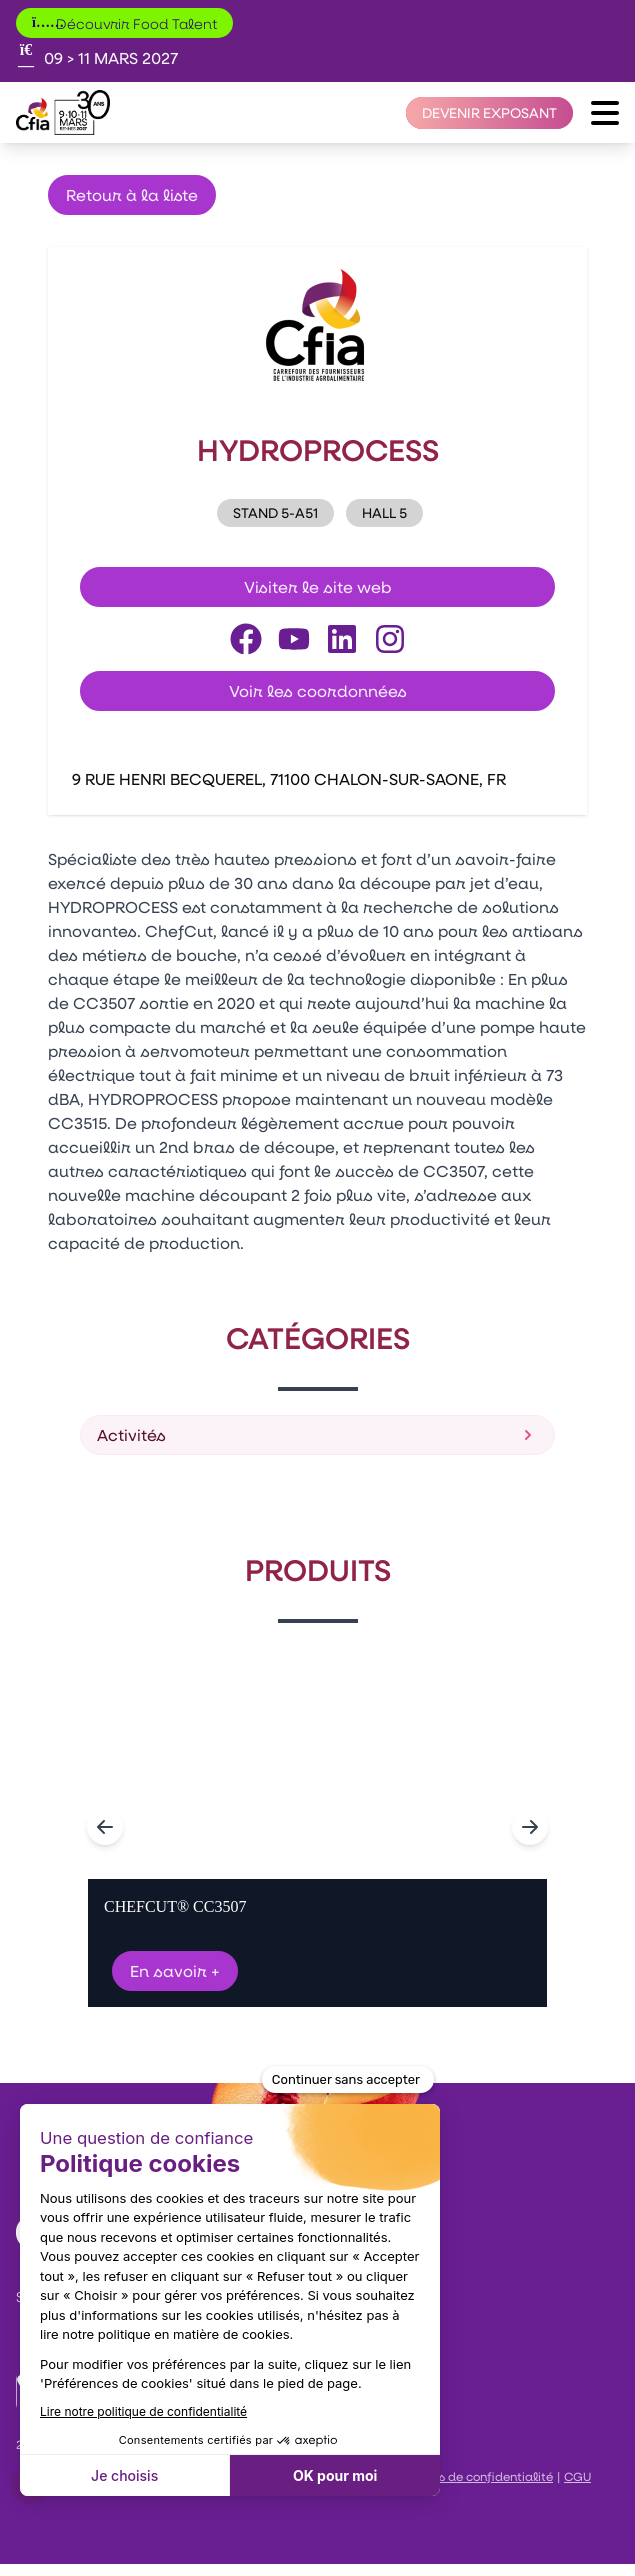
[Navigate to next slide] (530, 1827)
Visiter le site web (318, 586)
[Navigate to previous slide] (105, 1827)
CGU (577, 2476)
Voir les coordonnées (318, 690)
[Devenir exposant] (489, 113)
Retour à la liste (132, 194)
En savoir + (175, 1970)
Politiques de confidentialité (469, 2476)
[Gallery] (317, 1827)
